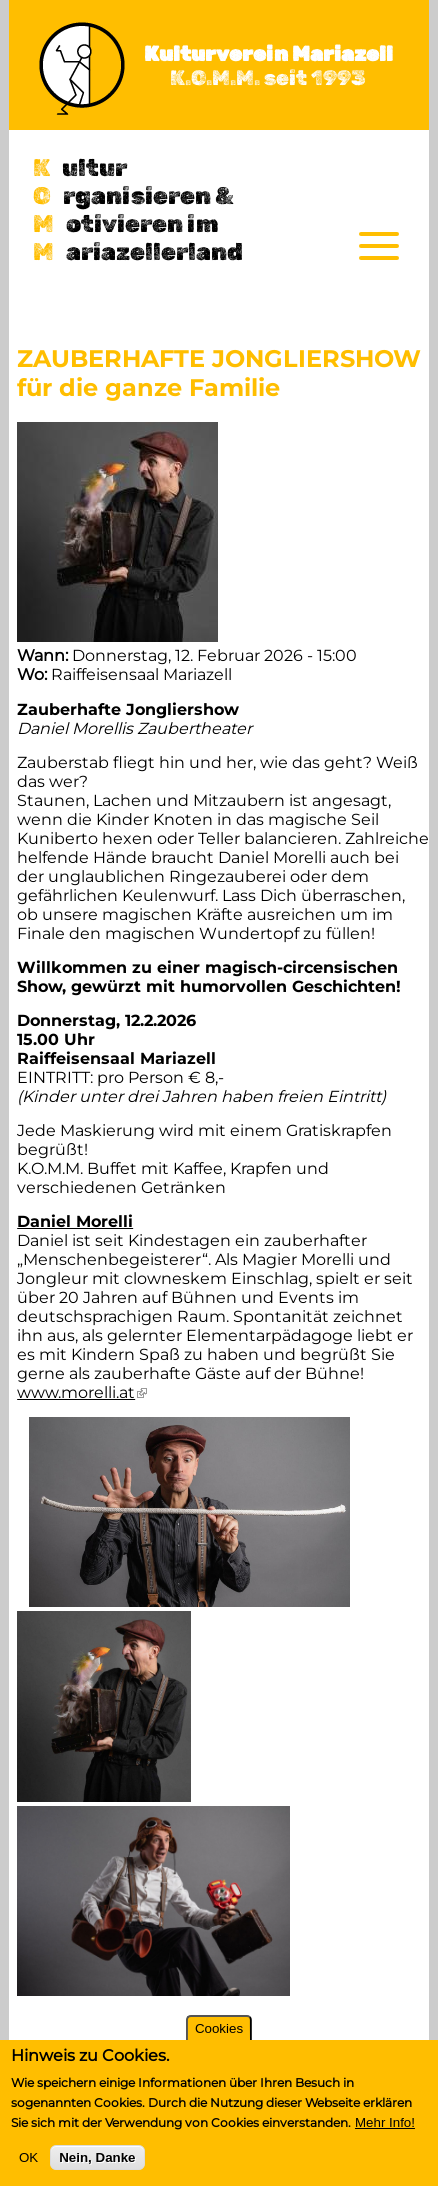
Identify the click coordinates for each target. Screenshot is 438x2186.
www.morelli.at (82, 1392)
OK (28, 2157)
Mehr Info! (385, 2122)
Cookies (219, 2028)
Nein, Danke (97, 2157)
